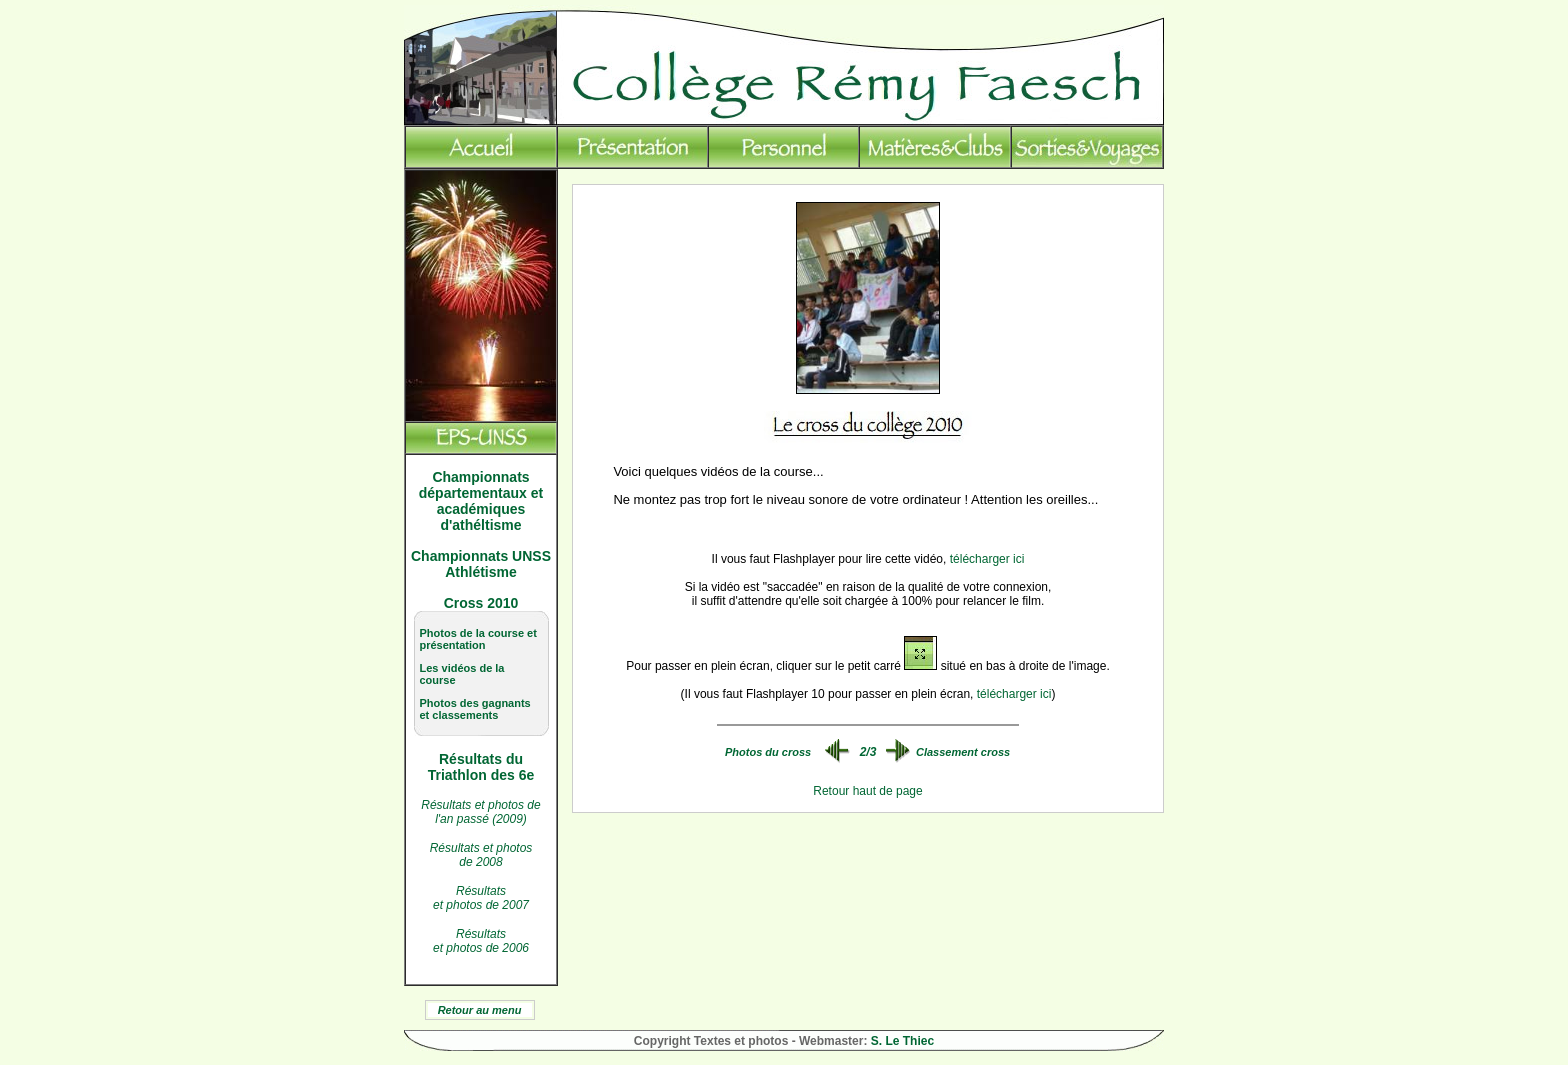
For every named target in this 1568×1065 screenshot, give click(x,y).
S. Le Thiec (902, 1041)
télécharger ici (987, 559)
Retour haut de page (867, 791)
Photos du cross (768, 752)
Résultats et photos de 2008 (481, 855)
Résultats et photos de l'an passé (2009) (480, 812)
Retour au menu (480, 1010)
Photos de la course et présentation (478, 639)
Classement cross (963, 752)
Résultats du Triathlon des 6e (481, 767)
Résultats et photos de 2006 (481, 941)
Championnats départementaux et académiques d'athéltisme (481, 501)
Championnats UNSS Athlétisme (481, 564)
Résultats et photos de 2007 (481, 898)
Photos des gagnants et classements (475, 709)
